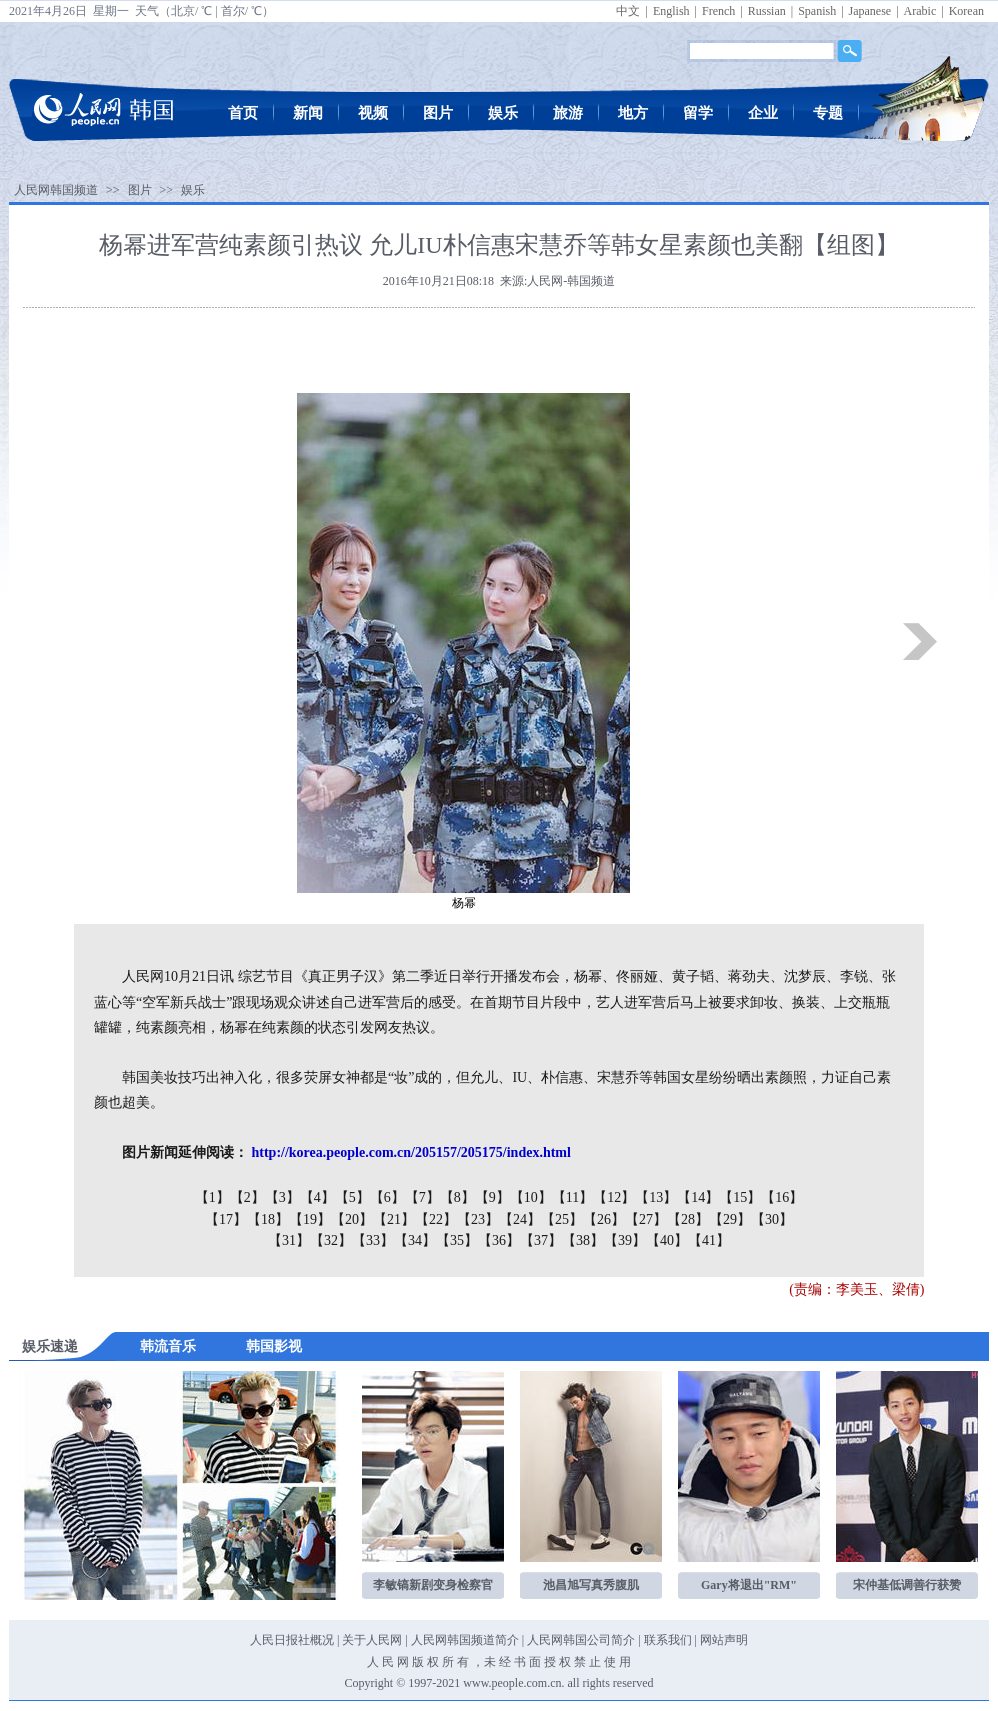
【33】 (373, 1240)
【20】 (352, 1219)
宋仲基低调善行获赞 (907, 1585)
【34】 (415, 1240)
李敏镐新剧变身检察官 (433, 1585)
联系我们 (668, 1640)
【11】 (572, 1197)
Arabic (920, 11)
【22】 (436, 1219)
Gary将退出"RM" (749, 1585)
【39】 (625, 1240)
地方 (633, 113)
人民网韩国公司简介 (581, 1640)
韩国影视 (274, 1346)
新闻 (308, 113)
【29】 (730, 1219)
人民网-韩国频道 (571, 281)
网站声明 (724, 1640)
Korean (966, 11)
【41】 (709, 1240)
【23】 (478, 1219)
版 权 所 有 (440, 1662)
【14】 (698, 1197)
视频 (373, 113)
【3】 (282, 1197)
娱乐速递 (50, 1346)
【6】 (387, 1197)
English (671, 11)
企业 (763, 113)
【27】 (646, 1219)
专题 (828, 113)
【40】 (667, 1240)
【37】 (541, 1240)
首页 (243, 113)
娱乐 (503, 113)
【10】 (531, 1197)
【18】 (268, 1219)
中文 (628, 11)
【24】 (520, 1219)
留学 (698, 113)
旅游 (568, 113)
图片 (438, 113)
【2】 (247, 1197)
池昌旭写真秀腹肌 (591, 1585)
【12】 (614, 1197)
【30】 (772, 1219)
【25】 (562, 1219)
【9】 (492, 1197)
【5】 (352, 1197)
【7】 (422, 1197)
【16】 (782, 1197)
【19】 (310, 1219)
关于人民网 (372, 1640)
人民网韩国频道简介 (465, 1640)
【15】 (740, 1197)
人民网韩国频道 (56, 190)
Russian (767, 11)
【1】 (212, 1197)
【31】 (289, 1240)
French (718, 11)
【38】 (583, 1240)
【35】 (457, 1240)
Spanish (817, 11)
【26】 (604, 1219)
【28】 (688, 1219)
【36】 (499, 1240)
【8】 (457, 1197)
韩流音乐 (168, 1346)
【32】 (331, 1240)
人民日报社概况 (292, 1640)
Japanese (870, 11)
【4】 (317, 1197)
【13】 (656, 1197)
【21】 (394, 1219)
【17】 (226, 1219)
